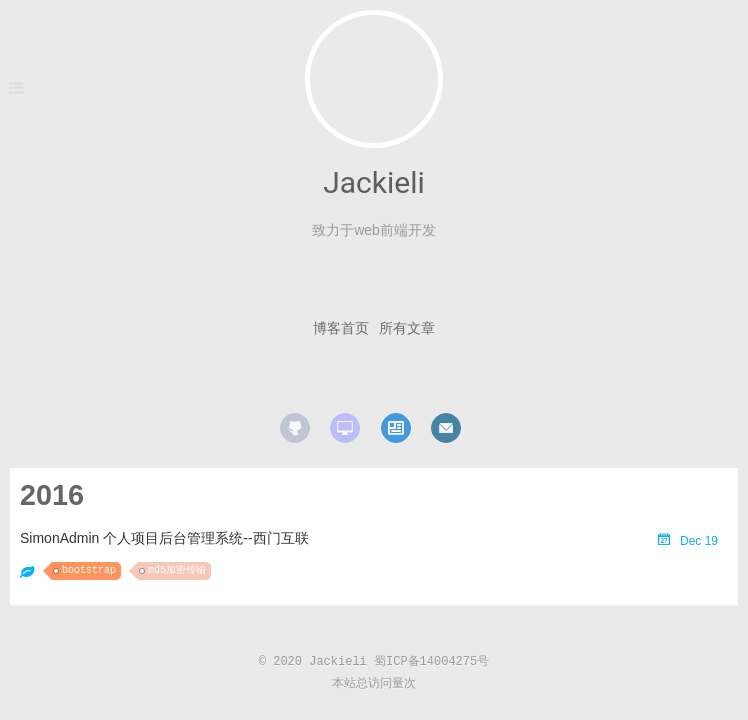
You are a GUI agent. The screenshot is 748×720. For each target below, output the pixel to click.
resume (396, 428)
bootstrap (89, 570)
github (295, 428)
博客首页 (341, 328)
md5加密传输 (177, 570)
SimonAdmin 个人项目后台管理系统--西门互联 (164, 538)
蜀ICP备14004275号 (431, 662)
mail (446, 428)
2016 (52, 495)
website (345, 428)
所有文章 (407, 328)
